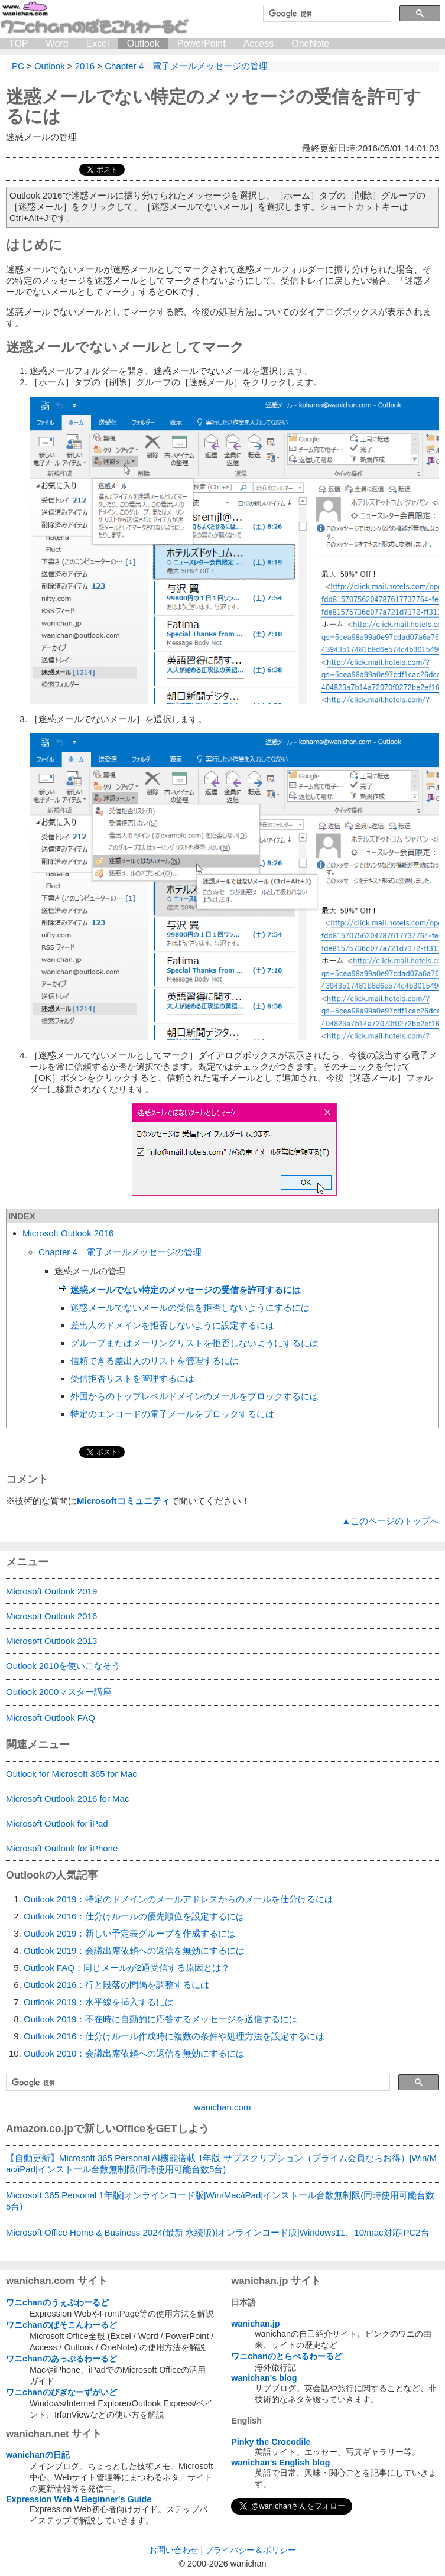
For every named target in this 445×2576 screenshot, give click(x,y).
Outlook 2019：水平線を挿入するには (99, 2002)
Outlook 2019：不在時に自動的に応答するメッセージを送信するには (161, 2019)
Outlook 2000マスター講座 (59, 1692)
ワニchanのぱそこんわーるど (61, 2325)
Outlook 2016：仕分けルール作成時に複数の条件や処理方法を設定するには (174, 2036)
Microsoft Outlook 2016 (67, 1233)
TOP (18, 43)
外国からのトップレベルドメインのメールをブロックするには (194, 1396)
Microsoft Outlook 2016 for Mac (67, 1799)
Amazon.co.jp (39, 2129)
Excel (97, 43)
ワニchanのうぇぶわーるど (57, 2302)
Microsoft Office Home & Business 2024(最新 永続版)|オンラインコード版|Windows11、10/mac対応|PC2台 (218, 2232)
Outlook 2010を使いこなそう (63, 1666)
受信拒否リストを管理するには (132, 1378)
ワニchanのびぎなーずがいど (61, 2392)
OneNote (310, 43)
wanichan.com (222, 2107)
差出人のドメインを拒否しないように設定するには (172, 1325)
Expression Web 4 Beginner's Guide (78, 2499)
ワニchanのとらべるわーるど (286, 2356)
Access (258, 43)
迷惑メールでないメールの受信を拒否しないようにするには (190, 1307)
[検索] (326, 13)
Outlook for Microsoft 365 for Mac (71, 1774)
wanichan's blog (264, 2378)
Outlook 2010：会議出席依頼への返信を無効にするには (134, 2053)
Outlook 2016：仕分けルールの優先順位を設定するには (134, 1916)
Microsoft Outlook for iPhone (62, 1848)
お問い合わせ (174, 2550)
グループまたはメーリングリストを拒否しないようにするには (194, 1343)
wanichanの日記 (38, 2455)
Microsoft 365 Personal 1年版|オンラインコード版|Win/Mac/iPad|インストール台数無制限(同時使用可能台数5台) (220, 2200)
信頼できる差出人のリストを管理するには (154, 1361)
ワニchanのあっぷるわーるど (61, 2358)
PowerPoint (201, 43)
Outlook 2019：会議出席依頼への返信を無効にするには (134, 1950)
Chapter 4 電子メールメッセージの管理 (120, 1252)
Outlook (143, 43)
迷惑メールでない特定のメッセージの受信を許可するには (185, 1290)
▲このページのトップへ (390, 1521)
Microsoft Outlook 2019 (51, 1591)
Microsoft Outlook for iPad (57, 1823)
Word (57, 43)
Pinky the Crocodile (270, 2442)
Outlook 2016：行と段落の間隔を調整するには (116, 1985)
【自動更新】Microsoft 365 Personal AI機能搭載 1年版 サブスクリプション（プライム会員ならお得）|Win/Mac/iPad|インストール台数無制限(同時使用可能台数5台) (221, 2163)
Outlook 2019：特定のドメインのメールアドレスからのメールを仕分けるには (178, 1899)
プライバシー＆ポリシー (250, 2550)
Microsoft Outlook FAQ (50, 1718)
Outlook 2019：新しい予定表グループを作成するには (130, 1933)
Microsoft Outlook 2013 (51, 1641)
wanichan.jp (255, 2323)
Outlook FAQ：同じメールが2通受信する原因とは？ (127, 1968)
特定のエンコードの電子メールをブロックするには (172, 1414)
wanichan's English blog (280, 2462)
